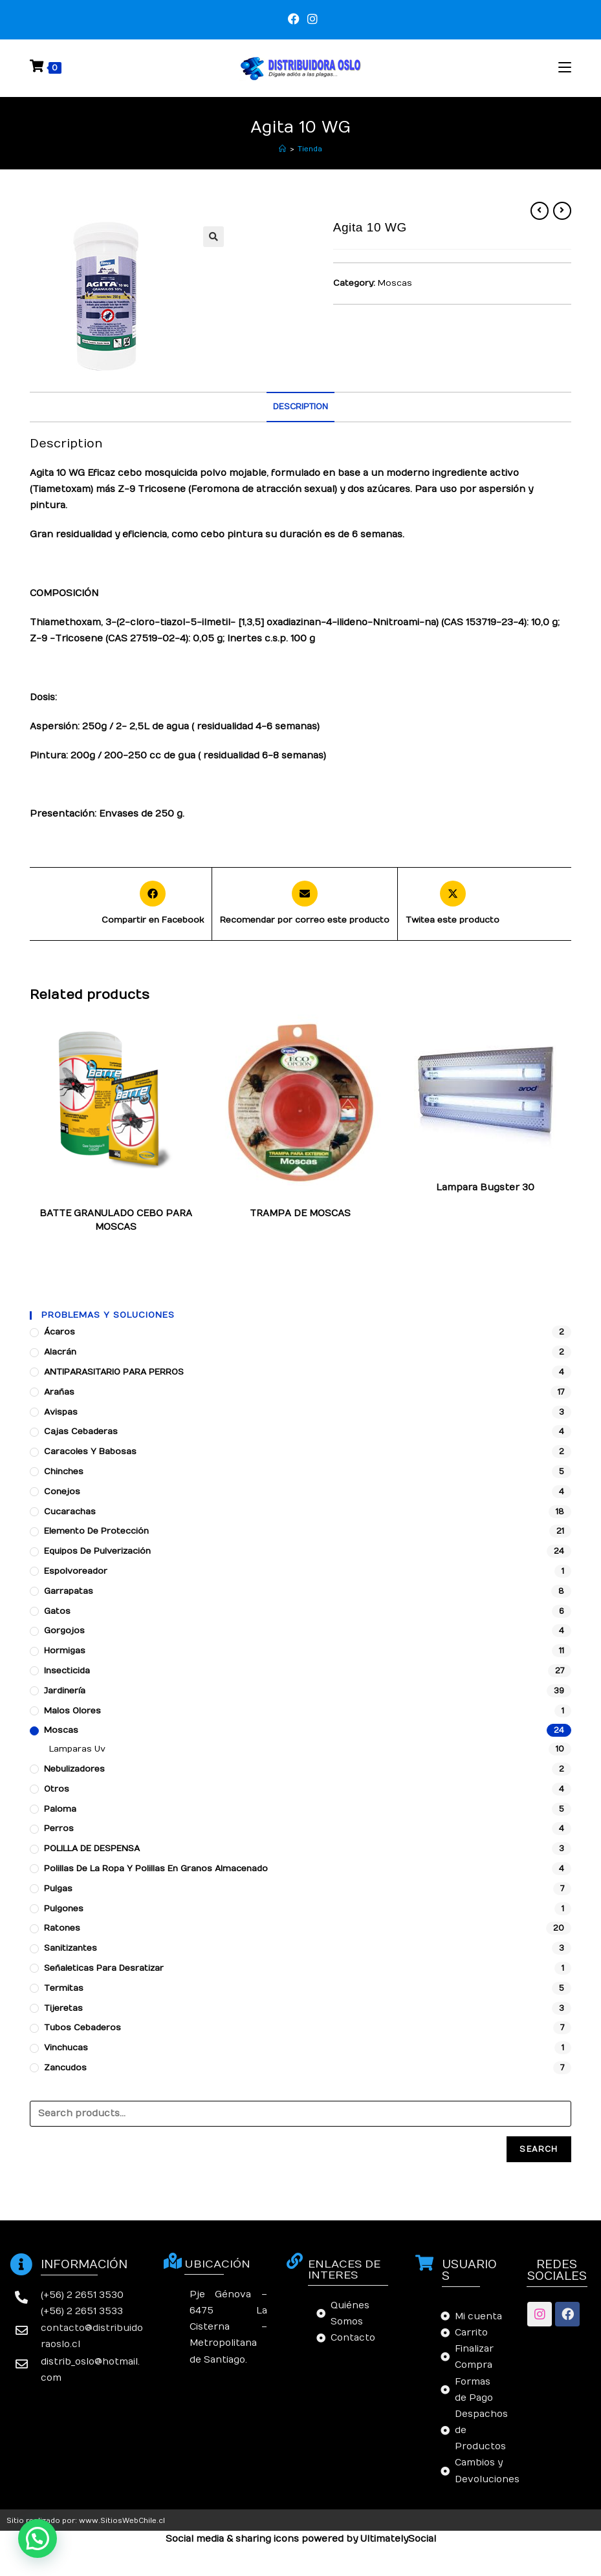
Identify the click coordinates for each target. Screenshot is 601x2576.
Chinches (63, 1471)
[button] (37, 2538)
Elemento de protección (96, 1531)
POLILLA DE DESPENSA (92, 1848)
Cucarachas (70, 1512)
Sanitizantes (70, 1948)
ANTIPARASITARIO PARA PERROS (114, 1372)
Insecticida (67, 1671)
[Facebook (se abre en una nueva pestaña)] (293, 19)
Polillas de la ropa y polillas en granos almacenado (156, 1868)
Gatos (57, 1611)
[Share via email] (304, 904)
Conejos (62, 1492)
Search (538, 2149)
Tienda (310, 149)
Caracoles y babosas (90, 1451)
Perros (59, 1828)
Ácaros (59, 1332)
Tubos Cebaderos (82, 2028)
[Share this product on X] (452, 904)
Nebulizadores (74, 1769)
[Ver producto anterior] (539, 211)
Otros (56, 1789)
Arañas (59, 1392)
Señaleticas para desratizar (104, 1968)
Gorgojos (64, 1631)
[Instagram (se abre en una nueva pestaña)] (310, 19)
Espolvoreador (75, 1571)
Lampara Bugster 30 (485, 1187)
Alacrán (60, 1352)
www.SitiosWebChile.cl (122, 2521)
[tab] (300, 407)
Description (300, 406)
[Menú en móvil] (564, 67)
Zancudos (65, 2068)
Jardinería (64, 1691)
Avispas (61, 1412)
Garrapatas (68, 1591)
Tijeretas (63, 2008)
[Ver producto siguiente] (562, 211)
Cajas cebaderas (81, 1431)
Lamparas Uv (466, 1176)
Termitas (63, 1988)
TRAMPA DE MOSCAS (300, 1213)
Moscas (395, 283)
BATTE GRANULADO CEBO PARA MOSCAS (115, 1220)
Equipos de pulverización (97, 1551)
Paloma (60, 1809)
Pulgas (58, 1889)
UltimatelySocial (398, 2538)
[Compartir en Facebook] (153, 904)
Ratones (62, 1928)
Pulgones (63, 1909)
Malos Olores (72, 1711)
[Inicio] (282, 149)
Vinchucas (66, 2048)
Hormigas (64, 1651)
